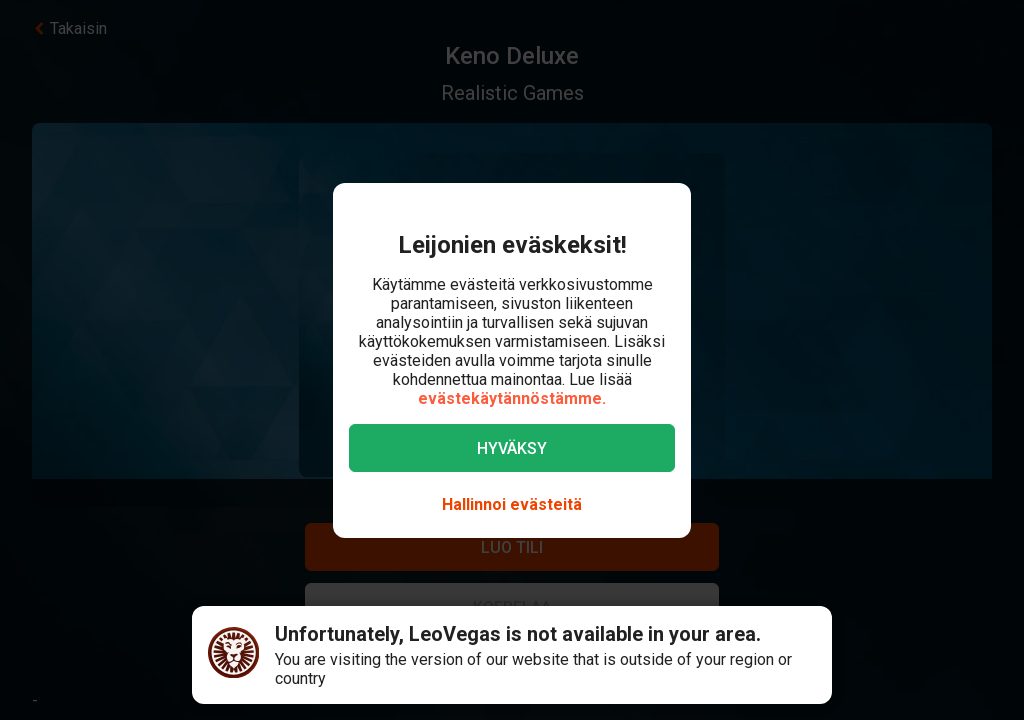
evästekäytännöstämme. (512, 398)
